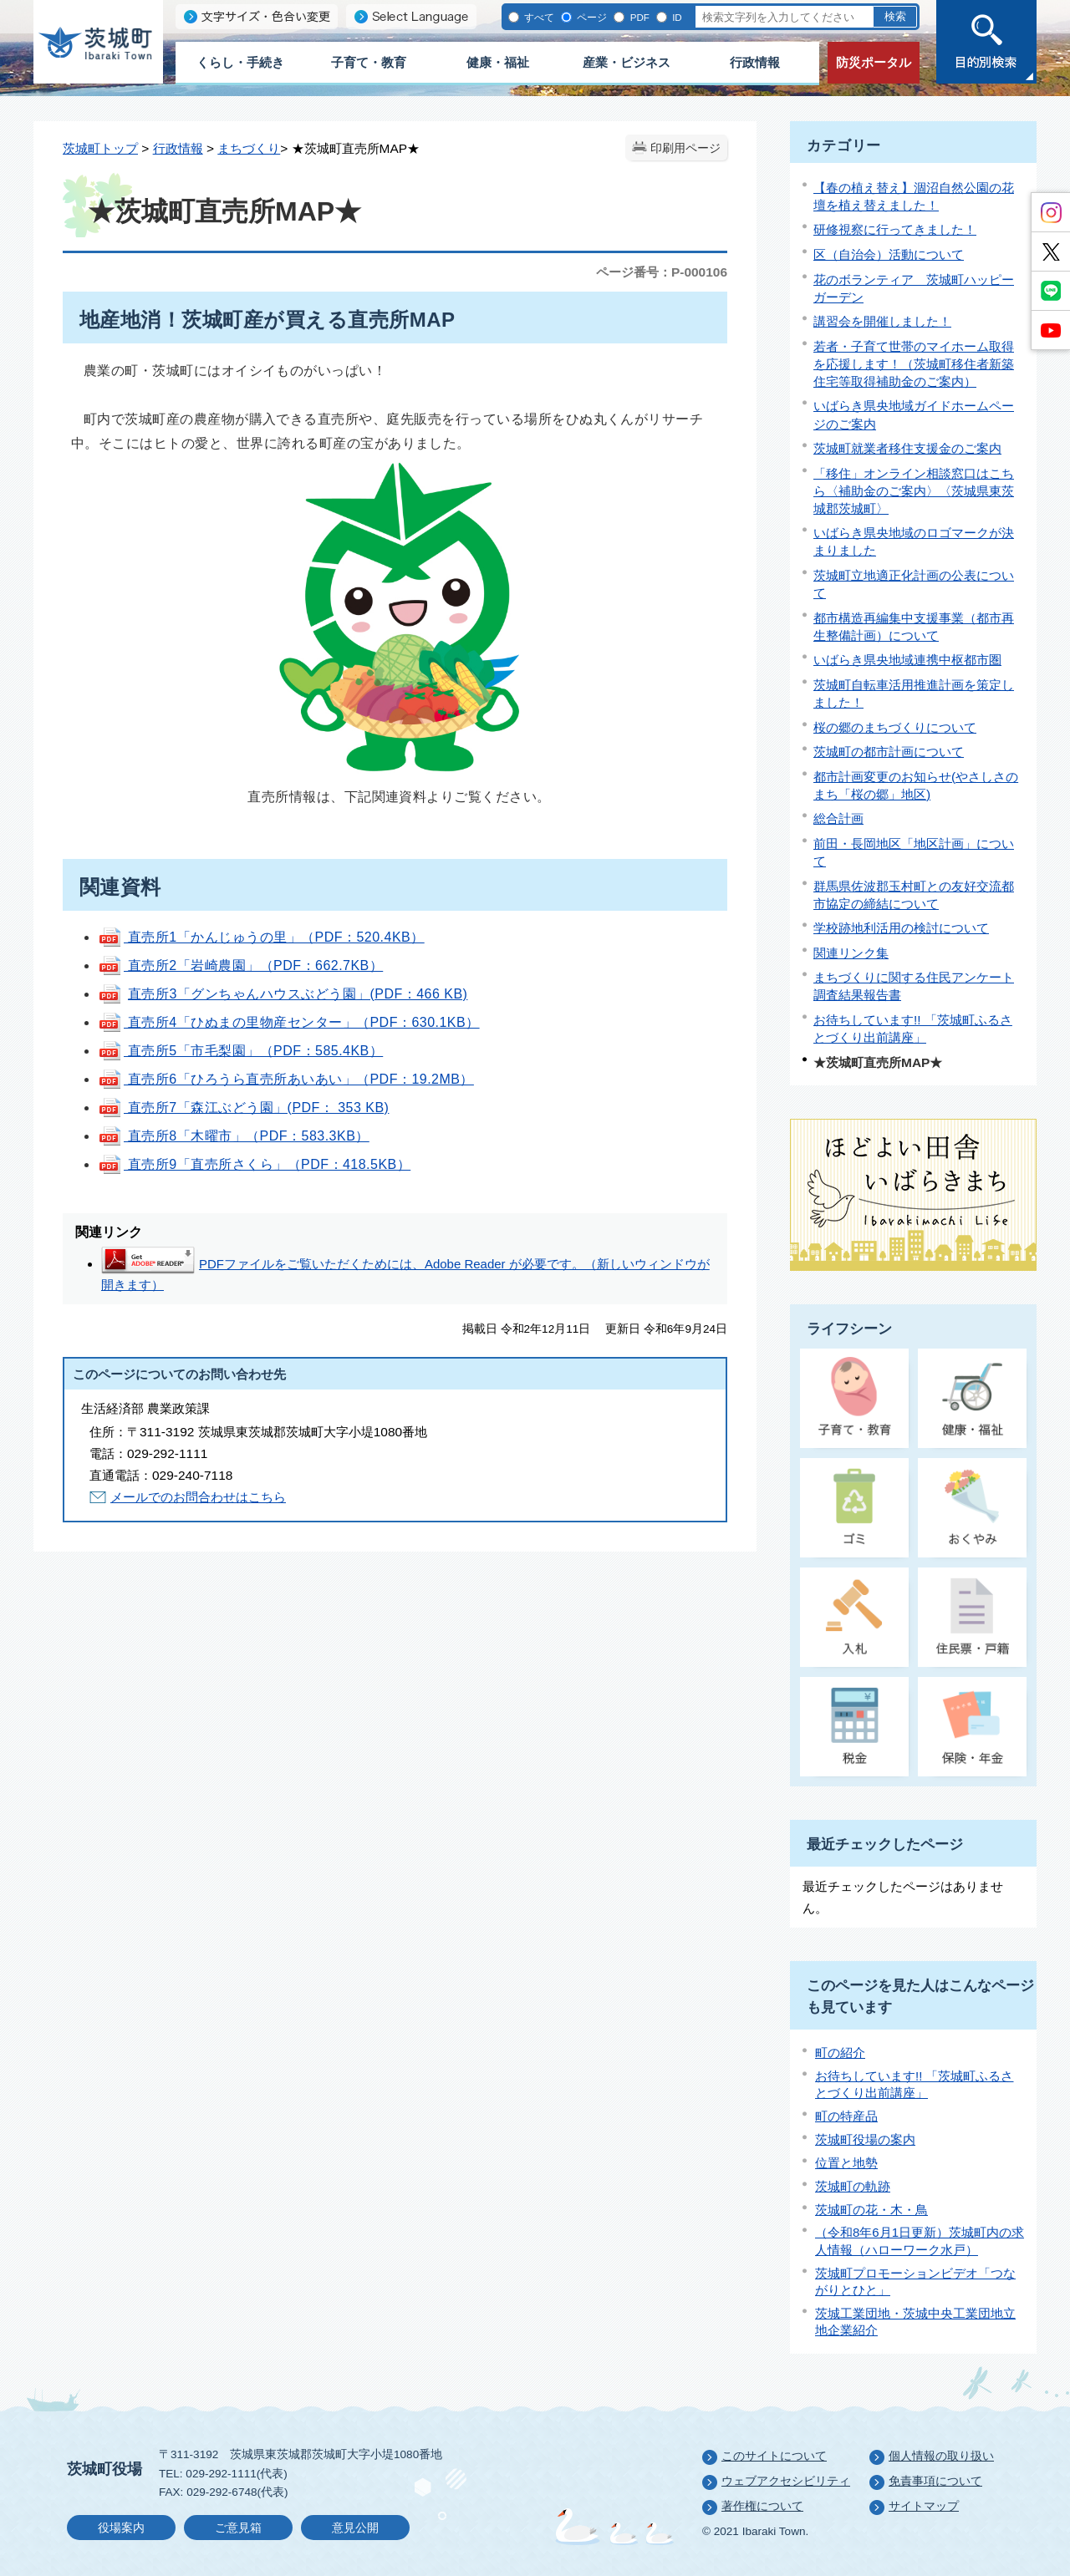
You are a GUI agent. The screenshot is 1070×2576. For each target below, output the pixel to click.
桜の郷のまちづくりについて (894, 727)
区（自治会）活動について (888, 254)
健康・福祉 (497, 62)
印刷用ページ (685, 148)
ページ (590, 17)
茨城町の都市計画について (888, 751)
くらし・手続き (240, 62)
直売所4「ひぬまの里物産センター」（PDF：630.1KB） (289, 1022)
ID (676, 17)
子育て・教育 (368, 62)
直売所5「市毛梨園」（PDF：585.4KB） (240, 1051)
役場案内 (121, 2528)
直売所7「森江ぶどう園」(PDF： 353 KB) (256, 1107)
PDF (638, 17)
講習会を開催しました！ (882, 321)
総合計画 (838, 818)
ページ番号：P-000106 (661, 272)
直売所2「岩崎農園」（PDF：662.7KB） (240, 965)
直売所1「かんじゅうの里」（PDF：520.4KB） (261, 937)
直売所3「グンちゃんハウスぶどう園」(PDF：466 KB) (297, 994)
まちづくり (248, 148)
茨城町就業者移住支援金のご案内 (907, 448)
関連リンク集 (851, 953)
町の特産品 (846, 2116)
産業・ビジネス (626, 62)
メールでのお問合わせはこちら (198, 1497)
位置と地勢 (846, 2163)
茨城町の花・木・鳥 (871, 2210)
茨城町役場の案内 (865, 2139)
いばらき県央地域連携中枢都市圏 (907, 660)
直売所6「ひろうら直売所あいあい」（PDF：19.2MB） (286, 1079)
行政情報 (755, 62)
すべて (538, 17)
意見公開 (355, 2528)
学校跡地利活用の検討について (901, 928)
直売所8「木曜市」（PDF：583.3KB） (233, 1136)
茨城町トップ (100, 148)
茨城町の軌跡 (852, 2186)
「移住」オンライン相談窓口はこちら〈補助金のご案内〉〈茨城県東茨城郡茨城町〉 (913, 491)
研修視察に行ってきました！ (894, 229)
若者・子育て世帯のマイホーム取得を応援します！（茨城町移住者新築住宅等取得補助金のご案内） (913, 364)
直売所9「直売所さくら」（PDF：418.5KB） (254, 1164)
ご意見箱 (238, 2528)
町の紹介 (840, 2052)
